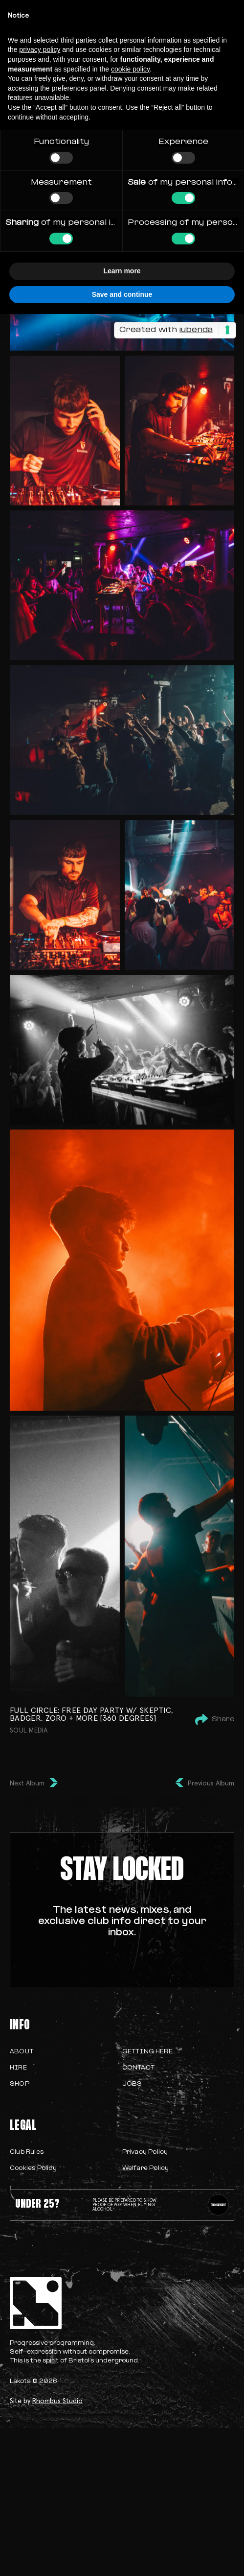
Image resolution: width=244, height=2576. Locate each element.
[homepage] (122, 2303)
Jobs (132, 2084)
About (21, 2052)
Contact (138, 2068)
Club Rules (27, 2152)
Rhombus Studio (57, 2401)
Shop (19, 2084)
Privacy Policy (145, 2152)
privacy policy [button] (39, 49)
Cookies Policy (33, 2168)
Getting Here (147, 2052)
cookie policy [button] (130, 69)
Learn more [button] (121, 271)
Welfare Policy (145, 2168)
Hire (18, 2068)
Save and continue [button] (122, 294)
